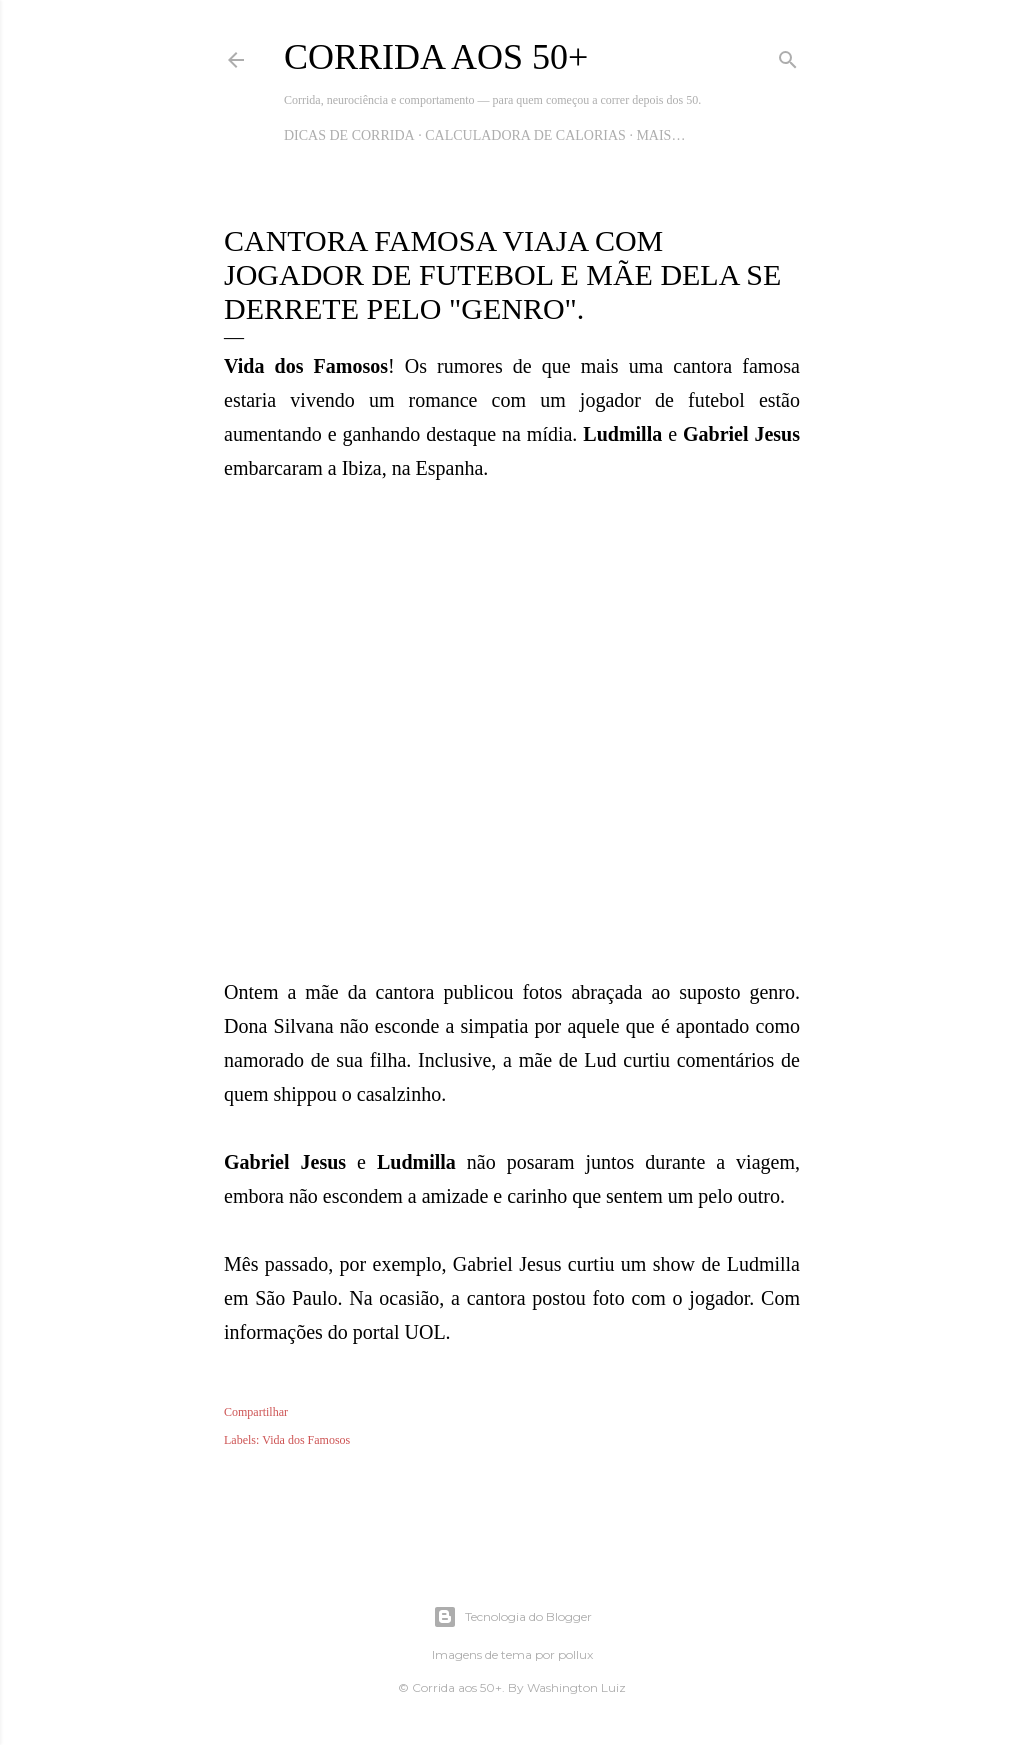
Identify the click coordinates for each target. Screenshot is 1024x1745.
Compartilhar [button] (256, 1412)
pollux (575, 1654)
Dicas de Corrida (349, 135)
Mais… (660, 135)
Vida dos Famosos (306, 1440)
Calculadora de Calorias (525, 135)
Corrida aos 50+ (436, 57)
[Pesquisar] (788, 56)
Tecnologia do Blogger (512, 1617)
